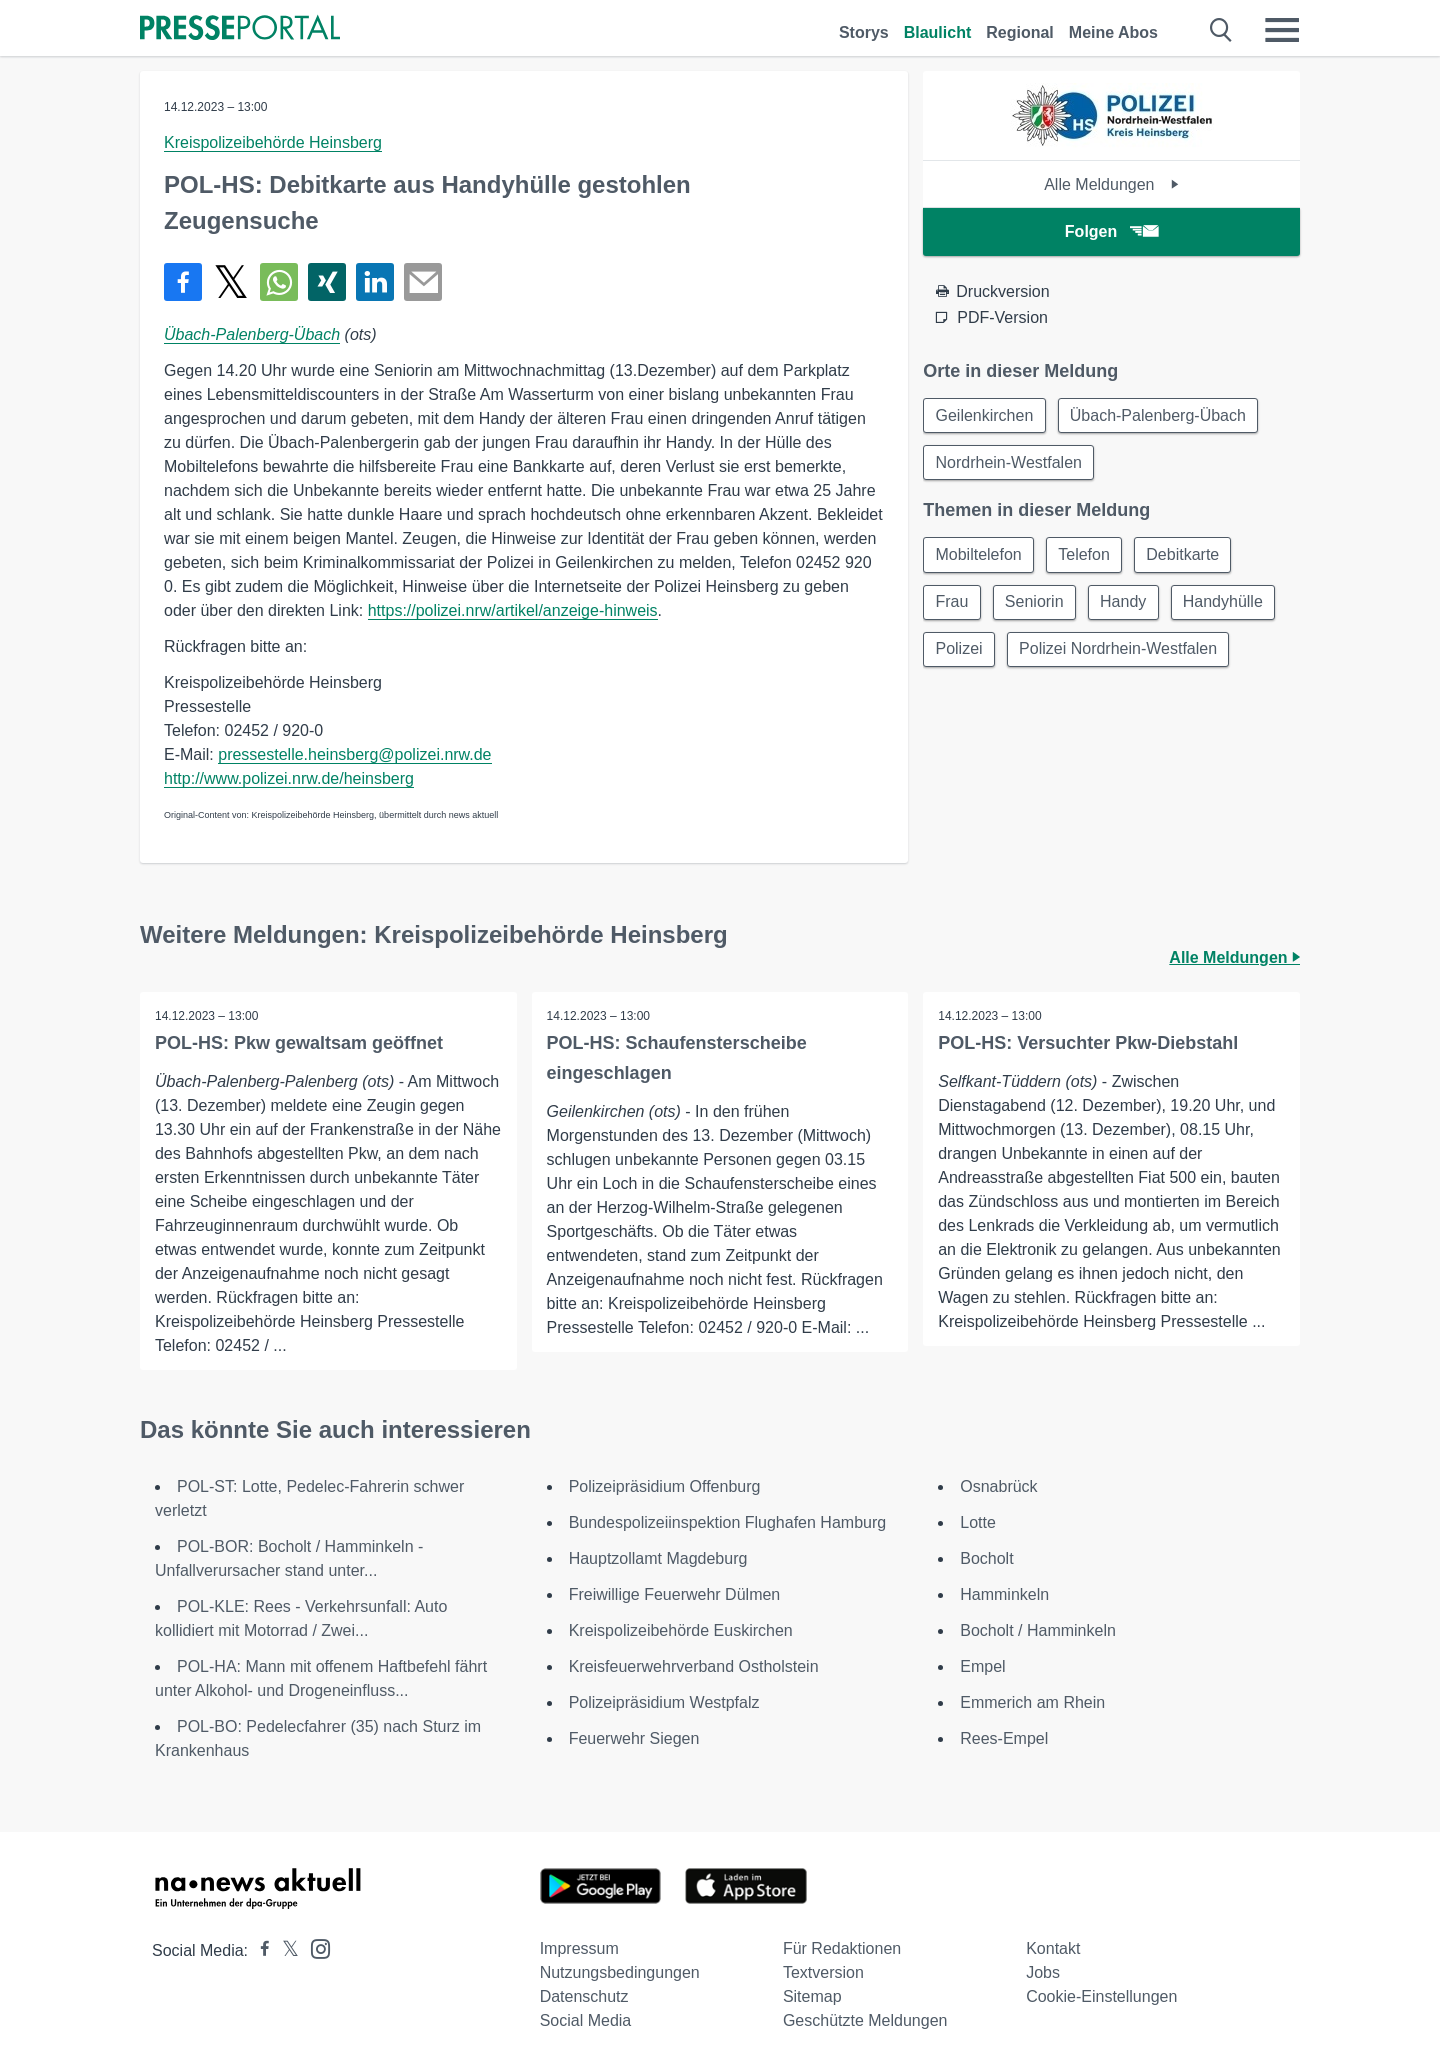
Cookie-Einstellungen (1101, 1996)
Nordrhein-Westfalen (1009, 463)
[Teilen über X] (231, 282)
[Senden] (423, 282)
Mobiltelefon (979, 556)
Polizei (959, 652)
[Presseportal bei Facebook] (259, 1950)
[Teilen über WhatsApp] (279, 282)
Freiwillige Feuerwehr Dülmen (675, 1594)
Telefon (1087, 556)
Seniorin (1036, 604)
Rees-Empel (1004, 1738)
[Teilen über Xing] (327, 282)
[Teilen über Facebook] (183, 282)
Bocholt (986, 1558)
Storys (864, 32)
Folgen (1111, 231)
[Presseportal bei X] (284, 1950)
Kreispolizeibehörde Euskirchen (681, 1630)
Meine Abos (1113, 32)
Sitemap (812, 1996)
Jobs (1043, 1972)
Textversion (823, 1972)
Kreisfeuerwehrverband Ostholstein (694, 1666)
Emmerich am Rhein (1032, 1702)
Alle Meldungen (1111, 184)
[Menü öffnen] (1282, 30)
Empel (982, 1666)
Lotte (978, 1522)
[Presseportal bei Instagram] (314, 1947)
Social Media (586, 2020)
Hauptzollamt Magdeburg (658, 1558)
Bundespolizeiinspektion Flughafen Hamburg (728, 1522)
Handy (1127, 604)
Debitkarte (1186, 556)
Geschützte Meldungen (865, 2020)
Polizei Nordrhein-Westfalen (1120, 652)
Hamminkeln (1004, 1594)
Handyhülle (1228, 604)
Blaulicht (938, 32)
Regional (1020, 32)
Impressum (579, 1948)
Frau (952, 604)
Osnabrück (998, 1486)
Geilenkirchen (985, 415)
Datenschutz (584, 1996)
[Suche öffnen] (1221, 30)
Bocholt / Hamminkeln (1038, 1630)
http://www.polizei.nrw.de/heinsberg (289, 778)
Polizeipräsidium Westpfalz (664, 1702)
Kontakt (1053, 1948)
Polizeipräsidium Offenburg (665, 1486)
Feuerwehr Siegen (634, 1738)
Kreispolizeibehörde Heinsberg (273, 142)
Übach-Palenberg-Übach (252, 334)
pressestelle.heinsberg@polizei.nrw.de (354, 754)
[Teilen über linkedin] (375, 282)
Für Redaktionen (842, 1948)
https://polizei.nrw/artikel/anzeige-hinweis (513, 610)
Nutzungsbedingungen (620, 1972)
